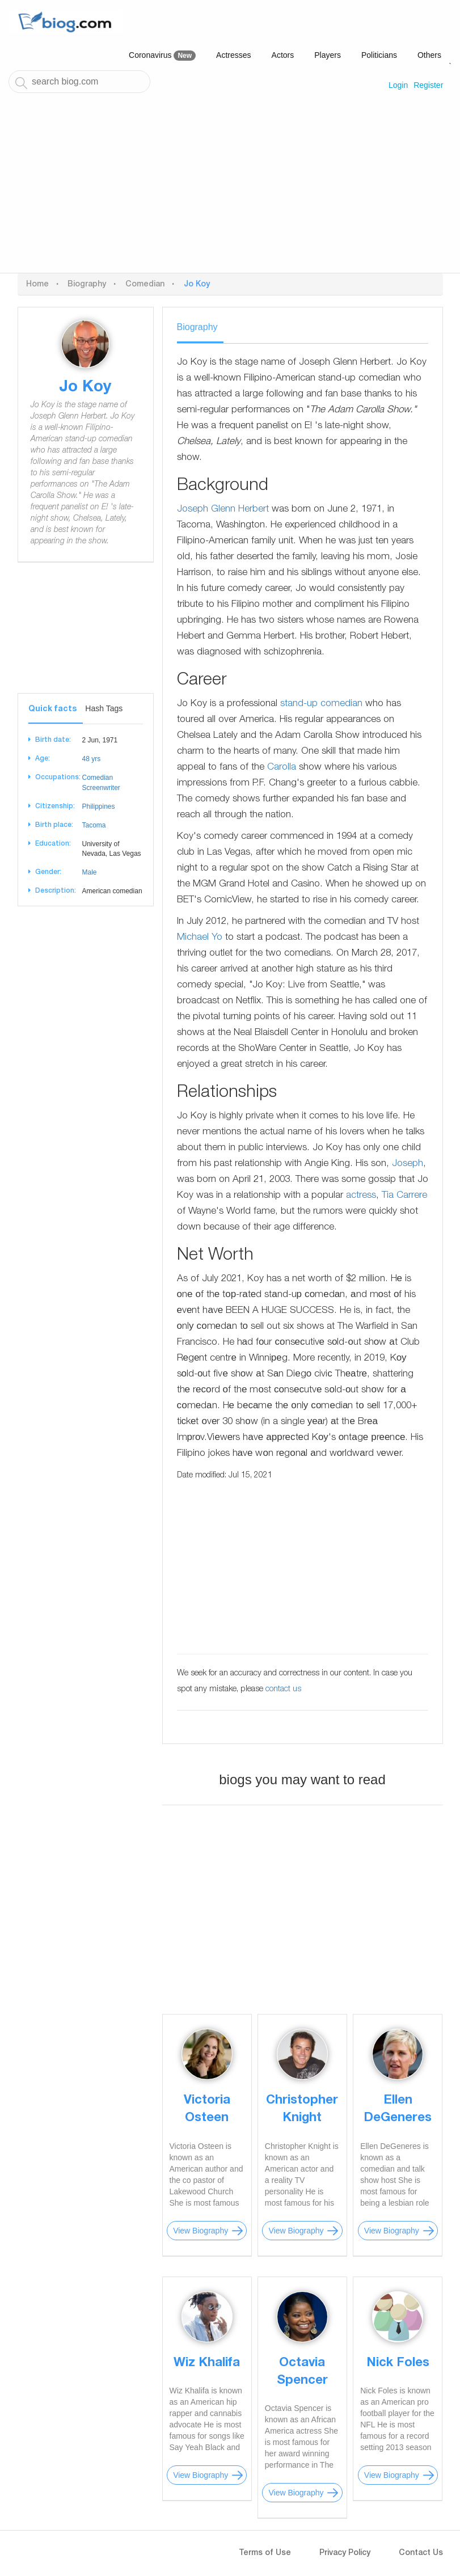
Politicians (379, 55)
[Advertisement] (230, 187)
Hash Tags (104, 708)
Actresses (233, 55)
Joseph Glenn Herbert (223, 509)
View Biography (200, 2230)
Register (428, 85)
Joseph (407, 1164)
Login (398, 85)
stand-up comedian (321, 704)
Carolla (281, 767)
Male (89, 872)
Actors (283, 55)
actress (361, 1196)
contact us (283, 1690)
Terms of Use (265, 2553)
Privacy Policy (344, 2553)
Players (327, 55)
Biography (86, 285)
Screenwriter (101, 788)
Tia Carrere (404, 1196)
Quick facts (52, 709)
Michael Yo (199, 938)
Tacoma (94, 825)
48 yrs (91, 759)
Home (37, 285)
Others (429, 55)
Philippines (98, 806)
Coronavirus (162, 55)
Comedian (144, 285)
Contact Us (421, 2553)
